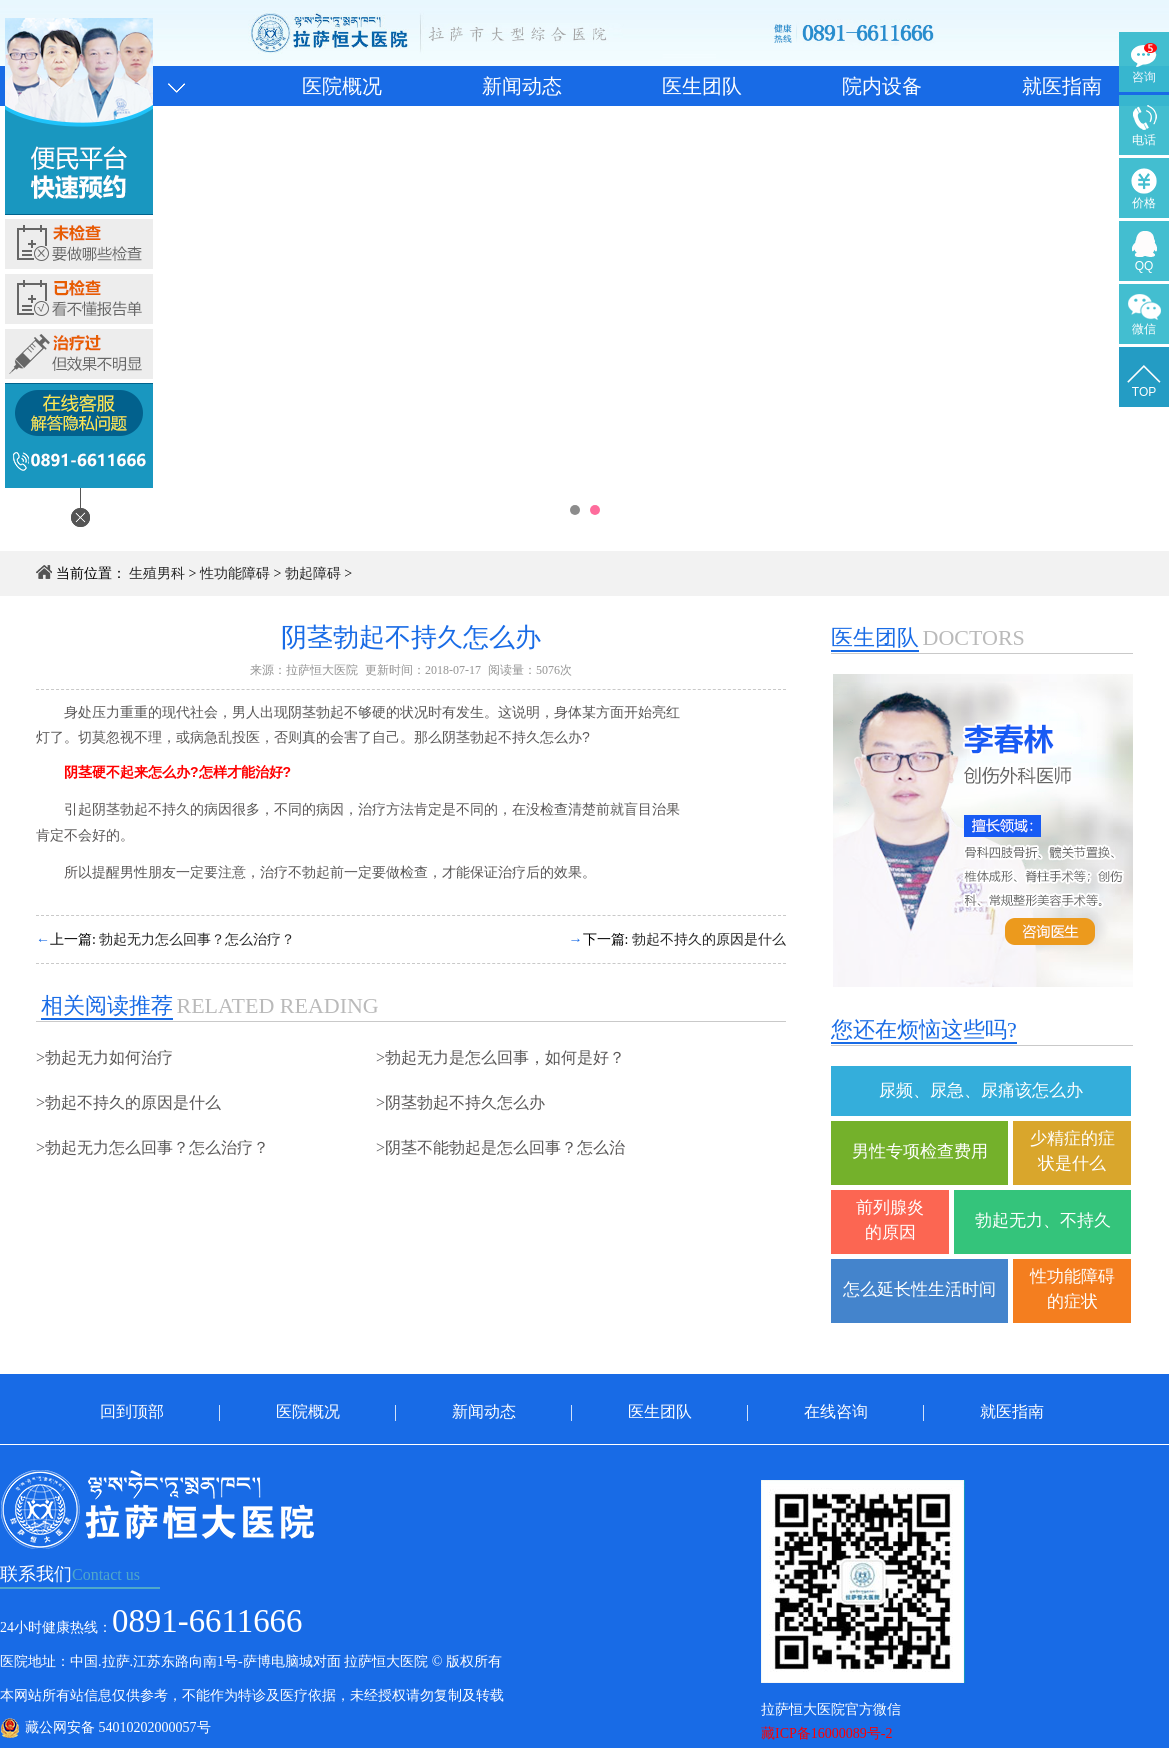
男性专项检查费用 (920, 1151)
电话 (1144, 140)
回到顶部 (132, 1411)
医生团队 (702, 86)
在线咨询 (836, 1411)
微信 (1144, 329)
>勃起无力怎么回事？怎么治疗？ (152, 1147)
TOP (1144, 392)
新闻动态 (522, 86)
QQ (1144, 266)
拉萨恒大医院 (322, 670)
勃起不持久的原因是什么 (709, 939)
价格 (1144, 203)
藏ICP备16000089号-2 (826, 1733)
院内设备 (882, 86)
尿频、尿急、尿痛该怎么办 (981, 1090)
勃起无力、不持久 (1043, 1220)
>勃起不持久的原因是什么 (128, 1102)
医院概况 (342, 86)
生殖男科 (157, 573)
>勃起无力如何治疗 (104, 1057)
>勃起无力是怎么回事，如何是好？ (500, 1057)
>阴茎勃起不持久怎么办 (460, 1102)
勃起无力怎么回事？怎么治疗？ (197, 939)
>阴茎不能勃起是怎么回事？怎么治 (500, 1147)
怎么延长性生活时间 (919, 1289)
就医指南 (1062, 86)
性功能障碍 (235, 573)
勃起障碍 (313, 573)
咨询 (1144, 77)
